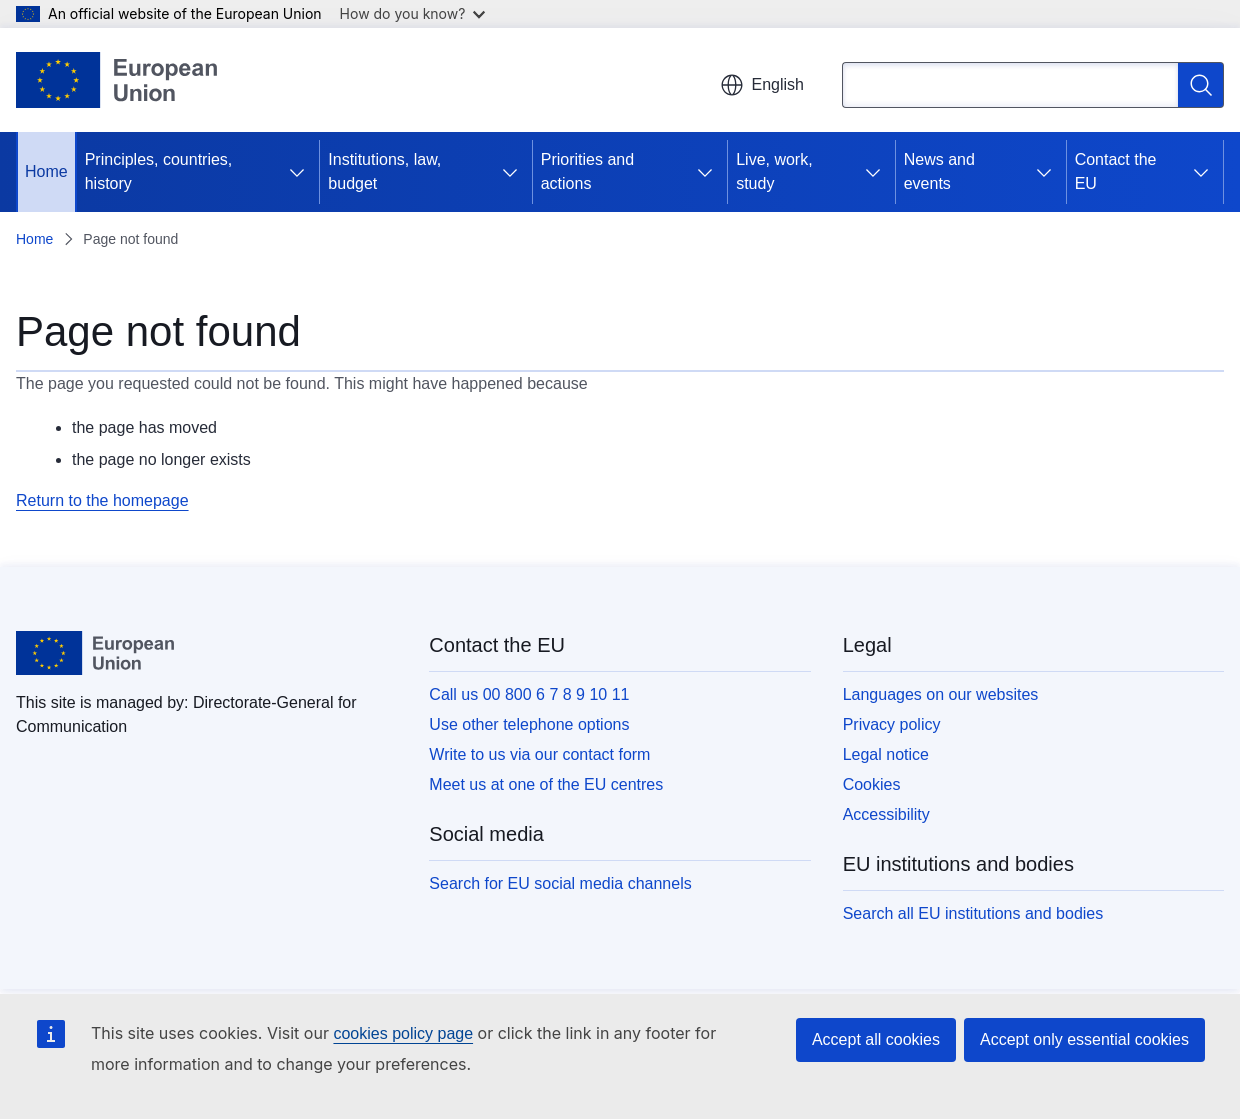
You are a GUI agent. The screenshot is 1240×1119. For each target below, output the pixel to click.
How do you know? (413, 13)
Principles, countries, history (159, 171)
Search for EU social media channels (560, 883)
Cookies (872, 784)
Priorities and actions (587, 171)
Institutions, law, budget (384, 171)
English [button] (762, 85)
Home (46, 171)
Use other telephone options (529, 724)
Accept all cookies (876, 1039)
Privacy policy (892, 724)
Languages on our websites (941, 694)
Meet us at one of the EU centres (546, 784)
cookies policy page (403, 1033)
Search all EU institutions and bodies (973, 913)
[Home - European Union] (116, 80)
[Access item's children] (297, 172)
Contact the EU (1116, 171)
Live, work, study (774, 171)
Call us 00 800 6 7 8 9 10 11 (529, 694)
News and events (939, 171)
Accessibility (886, 814)
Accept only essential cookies (1084, 1039)
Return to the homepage (102, 500)
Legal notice (886, 754)
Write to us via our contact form (539, 754)
